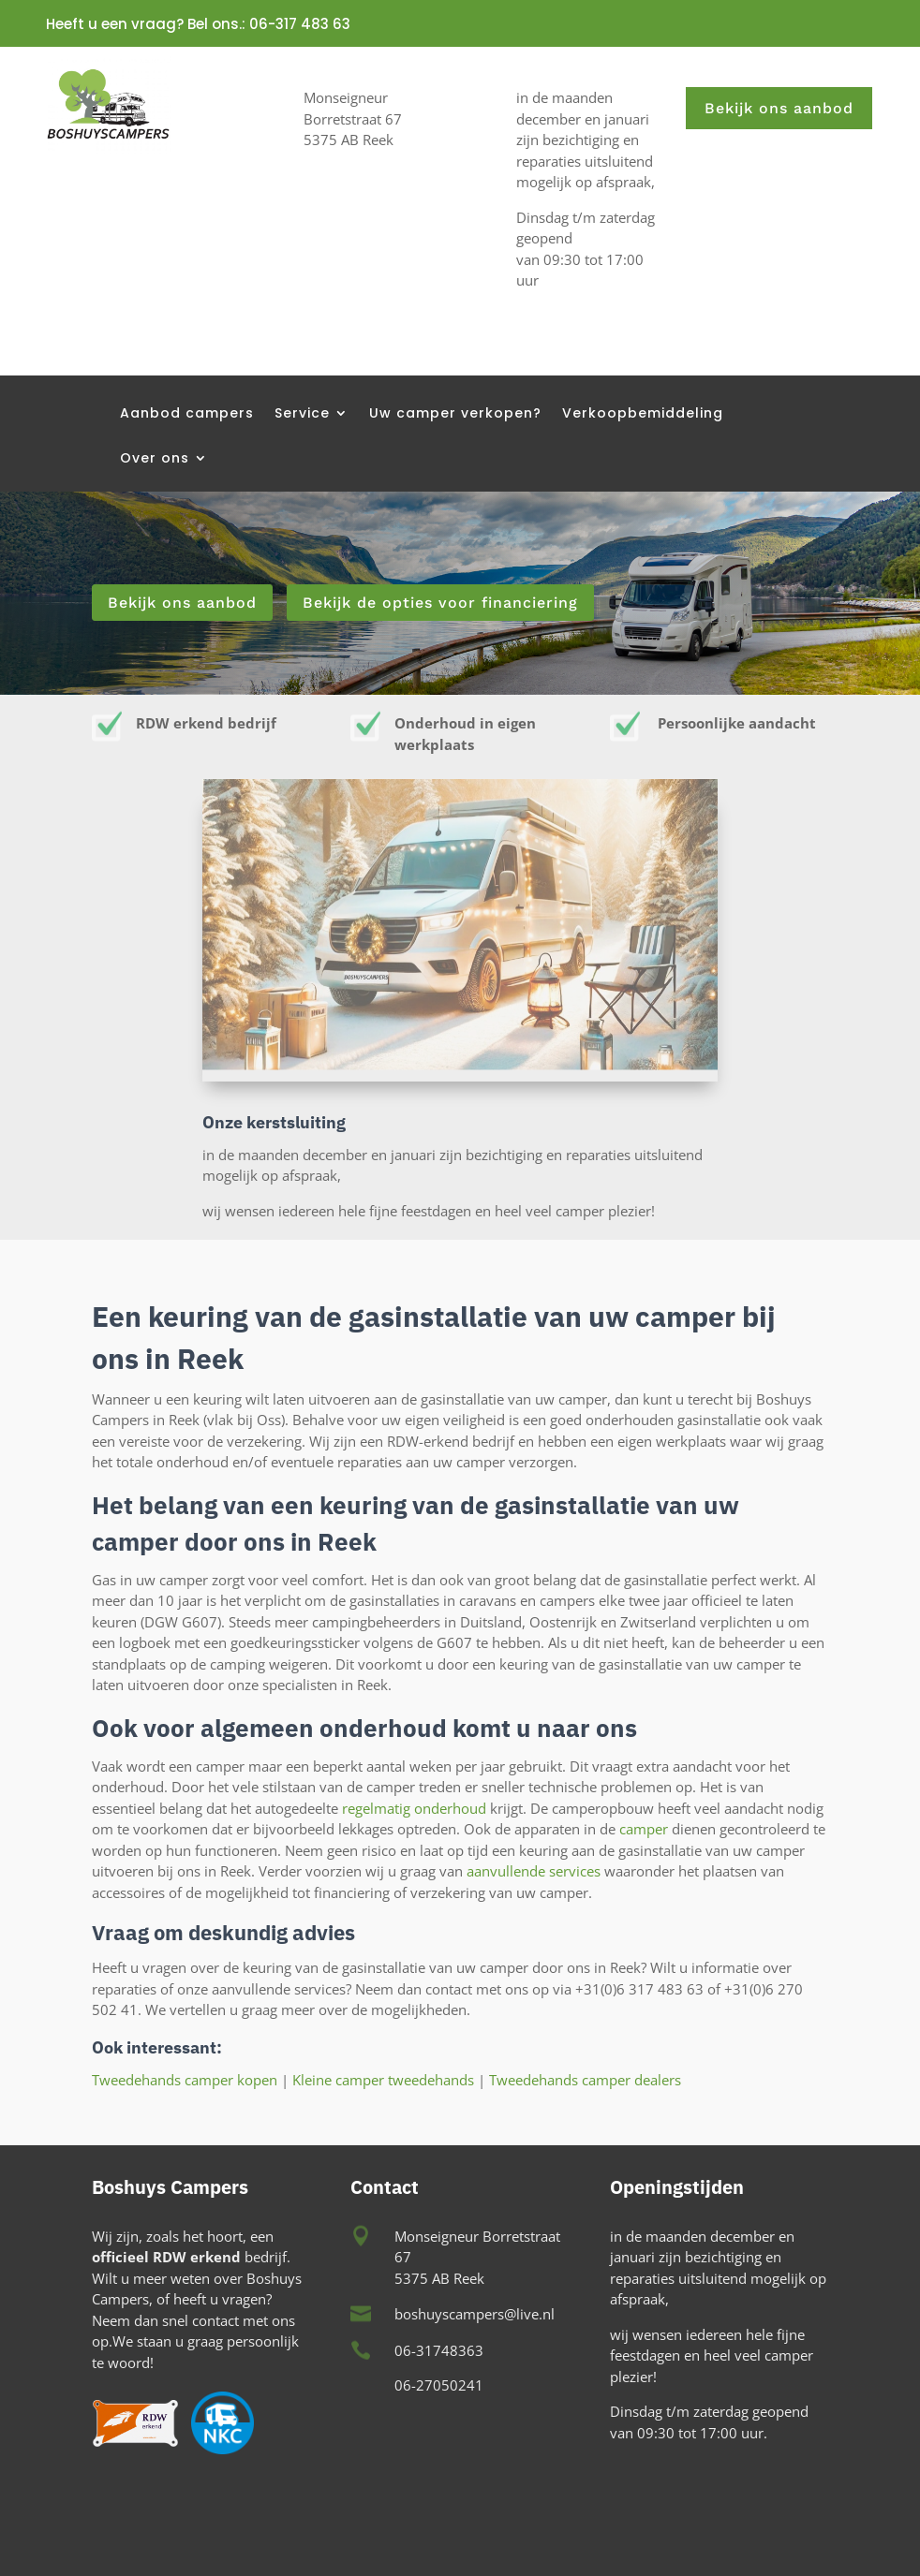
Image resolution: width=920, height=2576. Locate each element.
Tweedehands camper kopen (184, 2079)
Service (302, 414)
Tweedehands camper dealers (583, 2079)
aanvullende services (534, 1871)
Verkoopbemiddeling (642, 414)
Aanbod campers (187, 414)
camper (643, 1828)
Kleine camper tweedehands (383, 2079)
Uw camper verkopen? (455, 414)
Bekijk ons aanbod (779, 108)
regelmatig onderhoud (414, 1808)
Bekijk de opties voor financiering (440, 602)
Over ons (154, 459)
